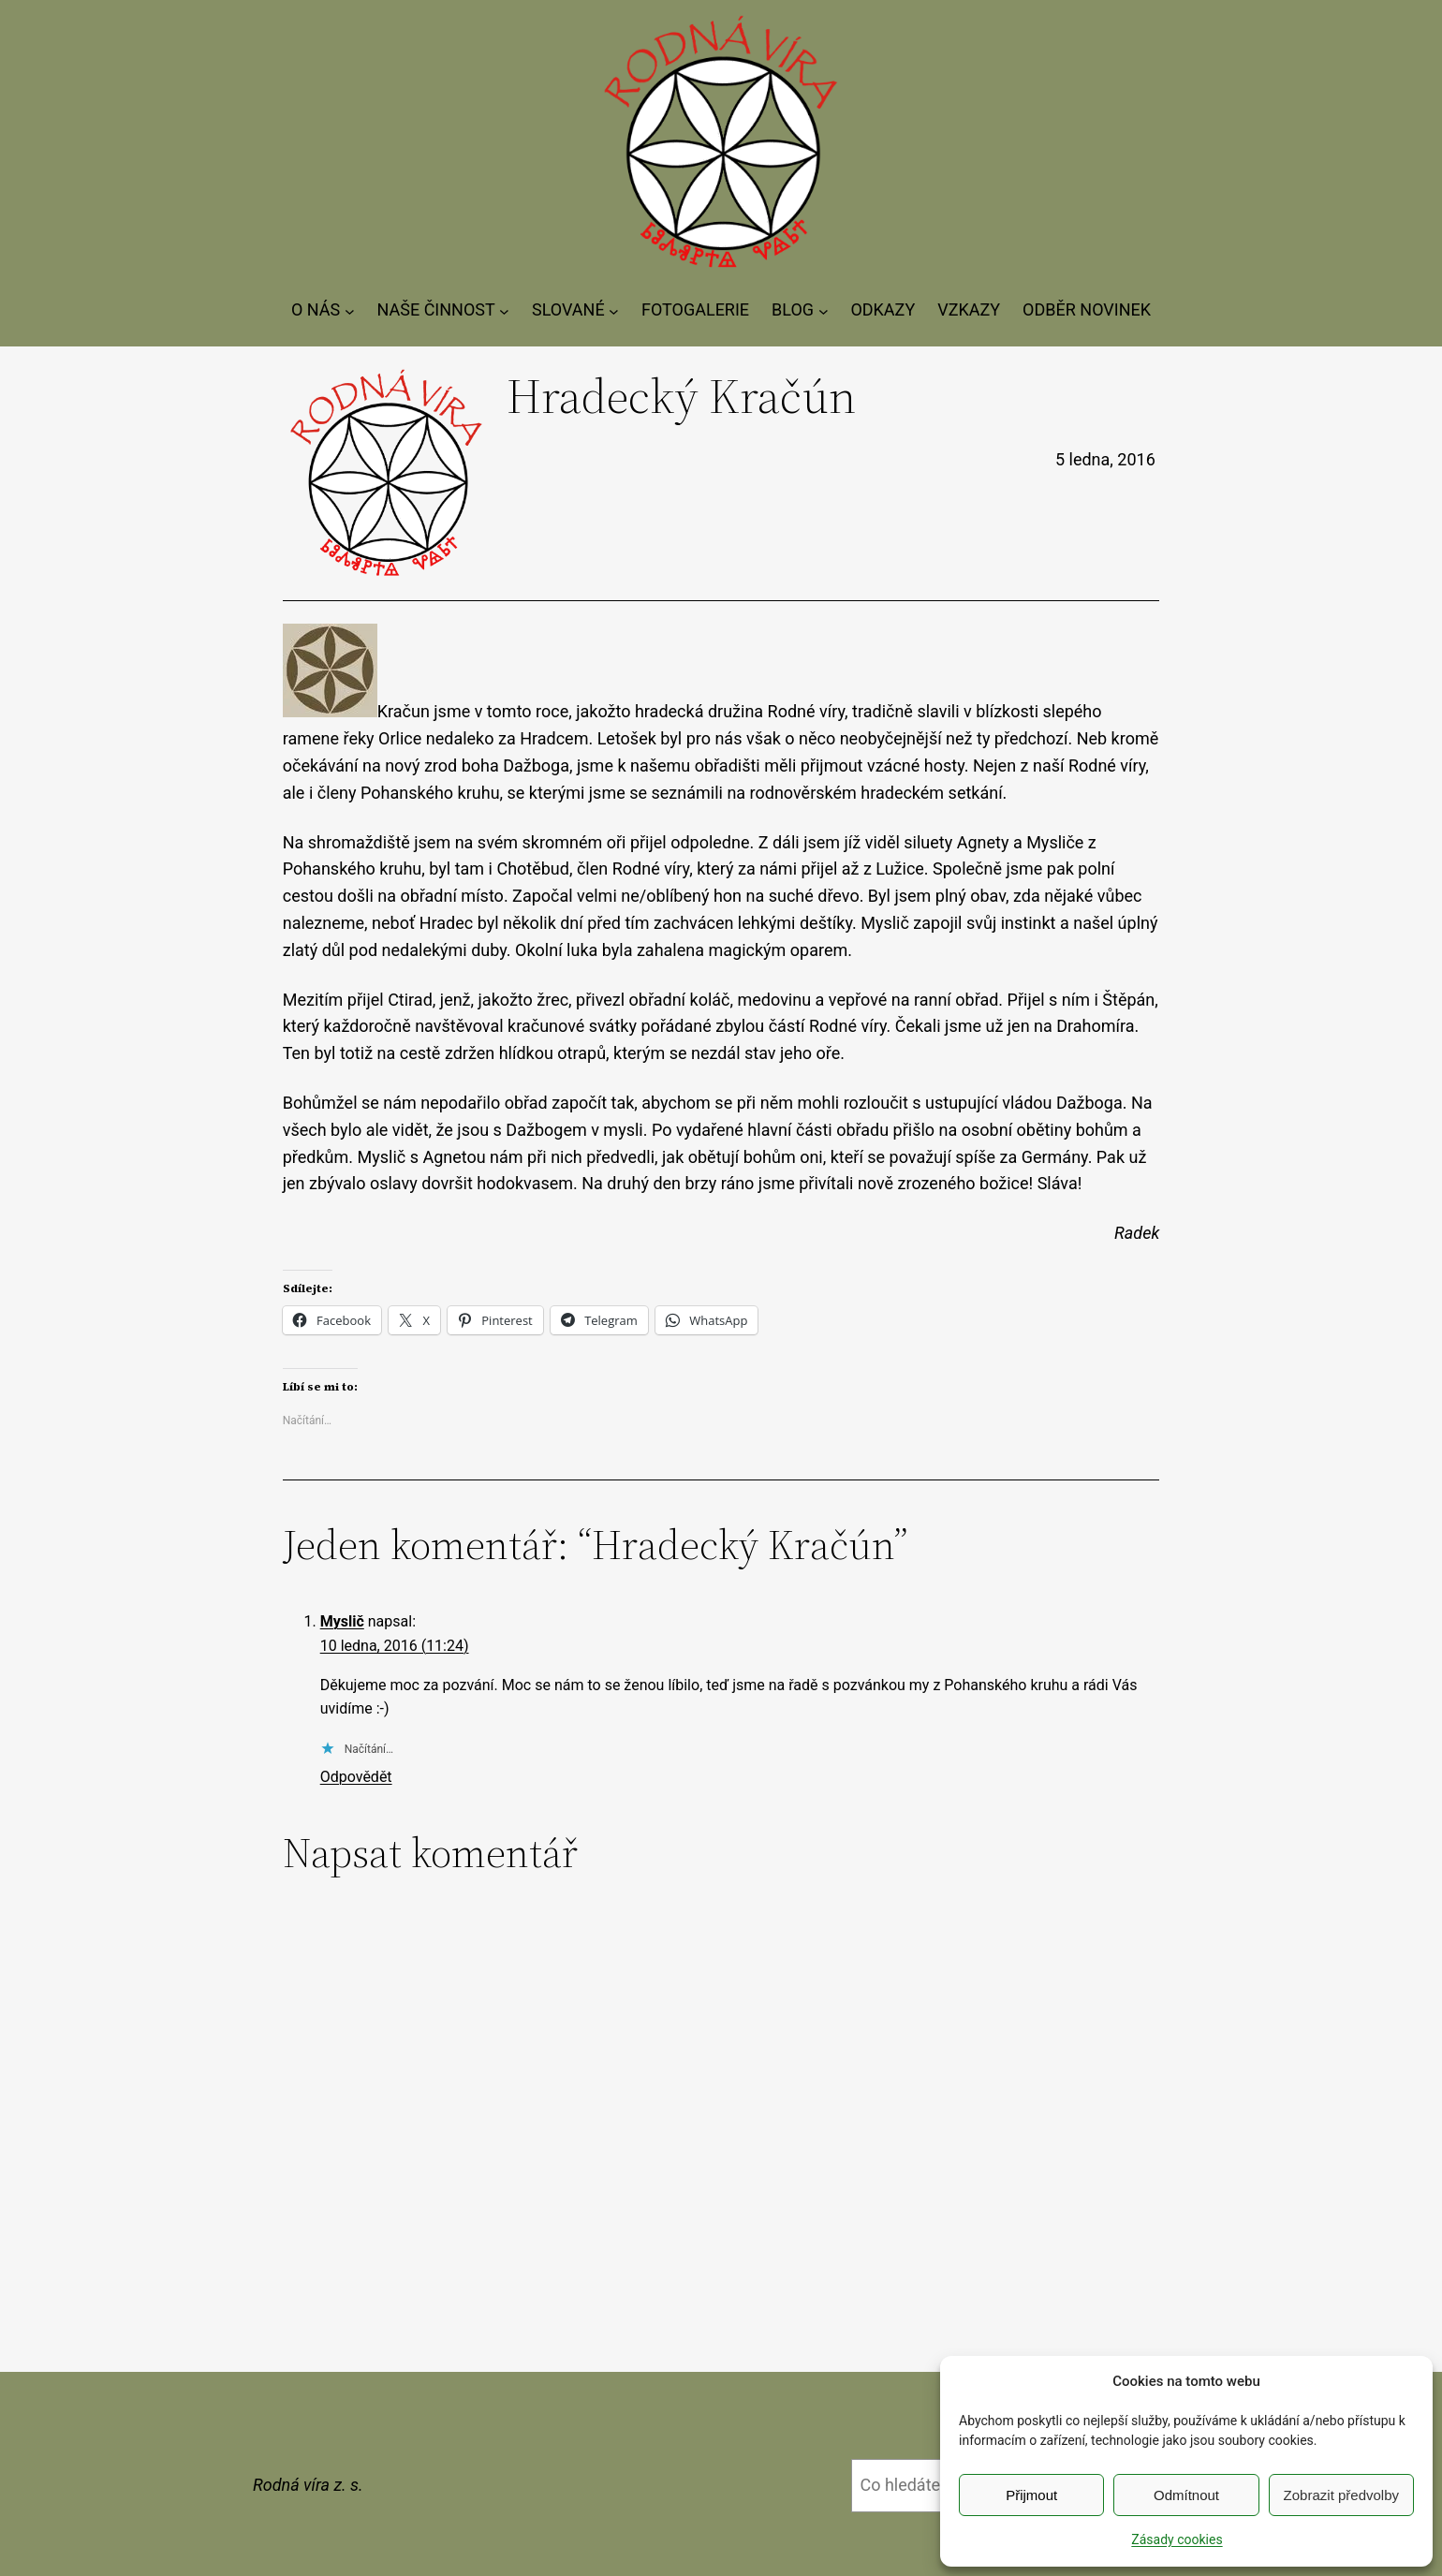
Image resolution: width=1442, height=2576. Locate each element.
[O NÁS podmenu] (350, 310)
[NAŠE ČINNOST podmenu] (504, 310)
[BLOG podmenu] (823, 310)
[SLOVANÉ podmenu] (614, 310)
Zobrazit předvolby (1341, 2495)
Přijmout (1031, 2495)
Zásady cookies (1176, 2539)
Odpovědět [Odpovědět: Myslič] (356, 1777)
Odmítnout (1186, 2495)
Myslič (342, 1621)
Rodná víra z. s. (308, 2485)
